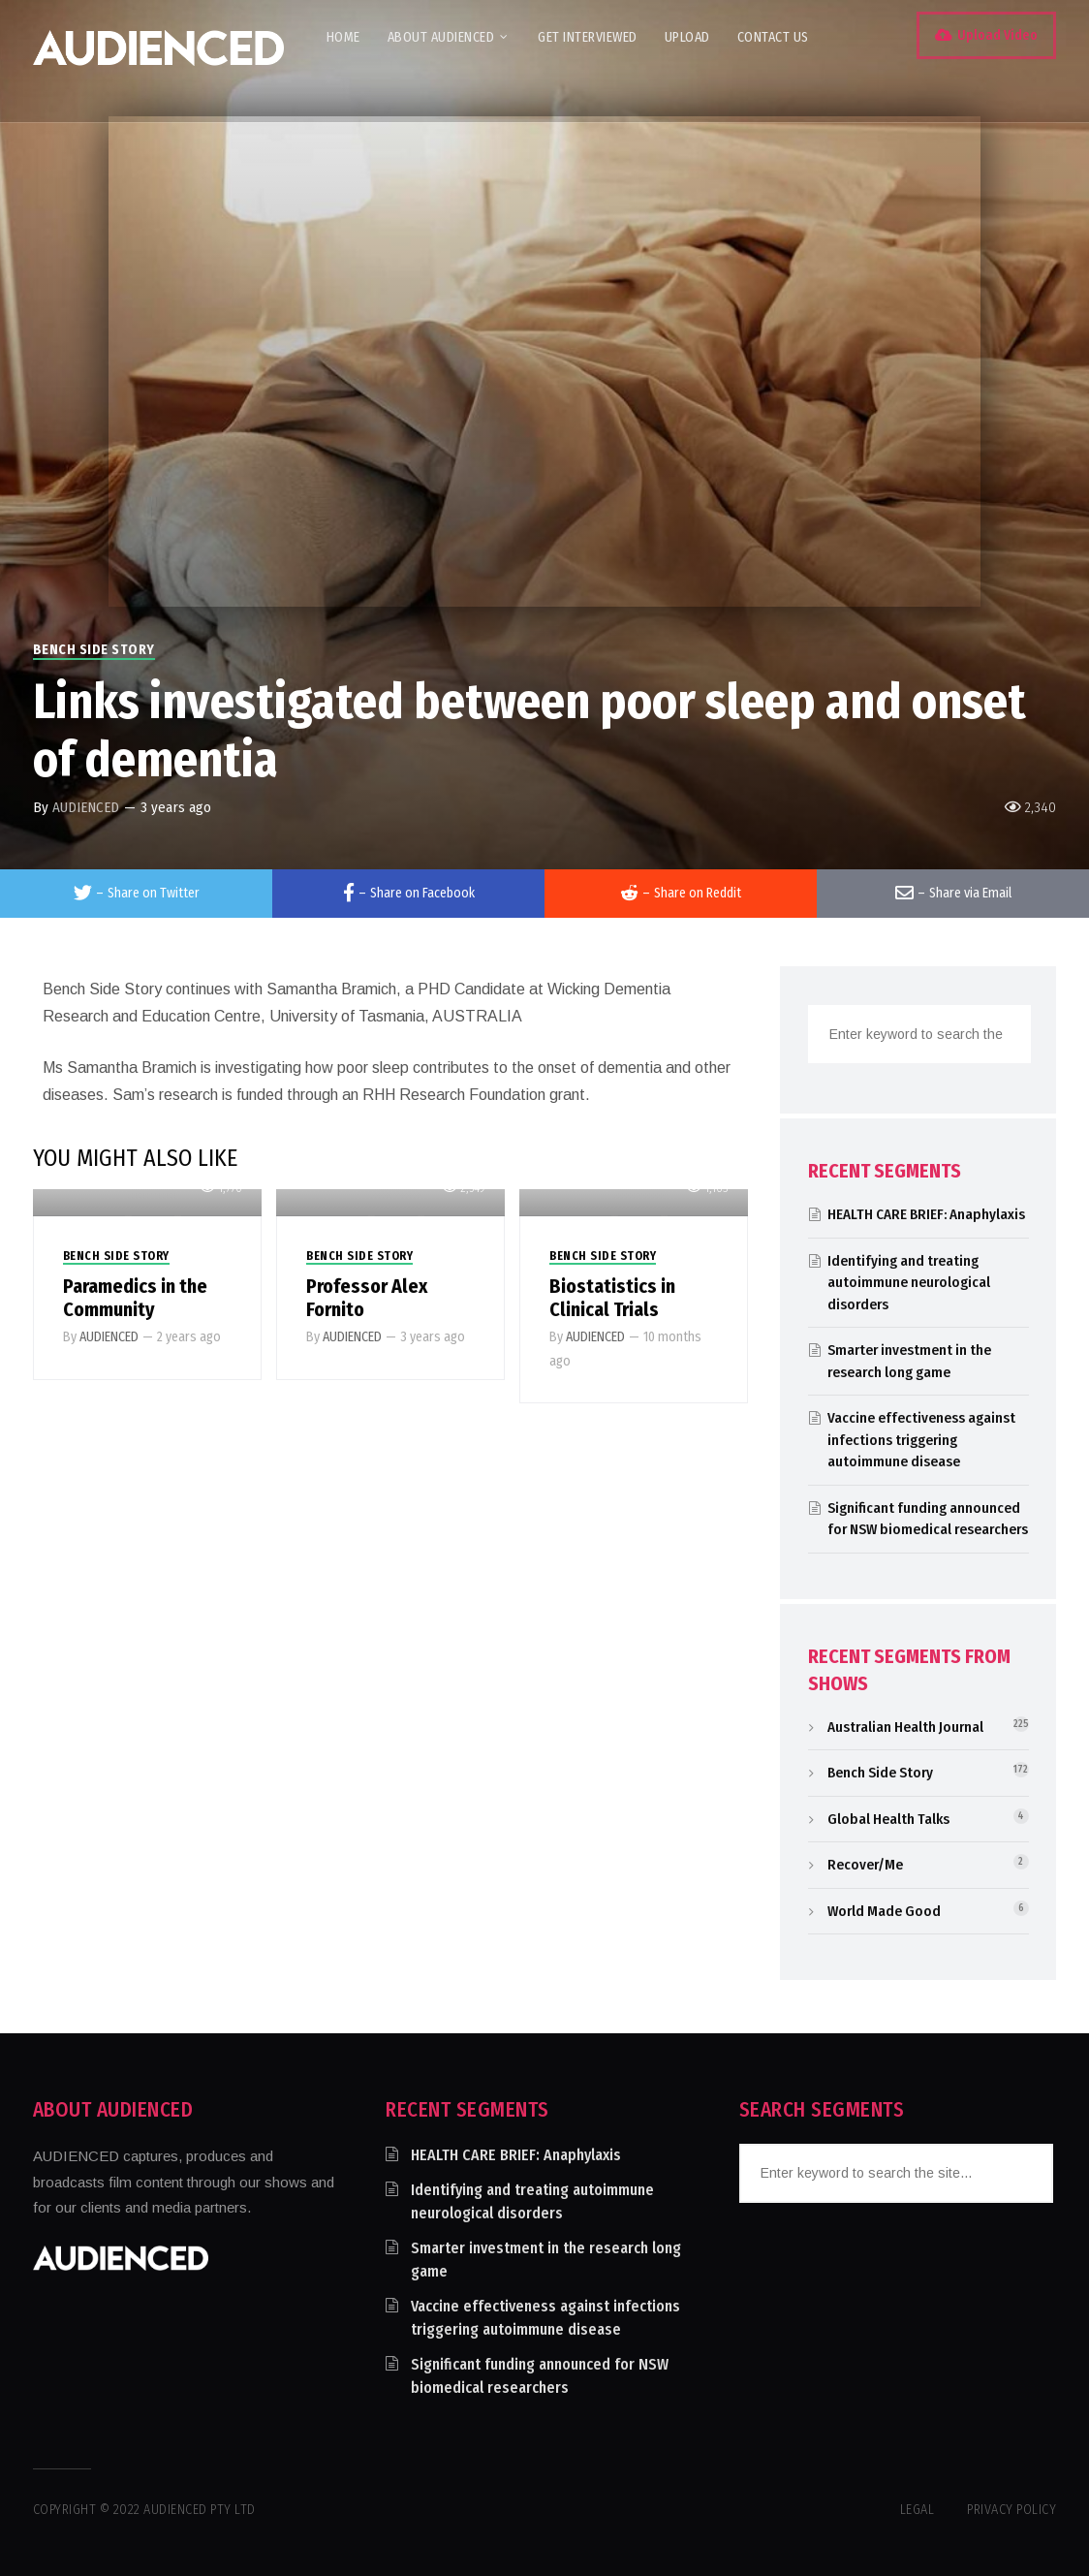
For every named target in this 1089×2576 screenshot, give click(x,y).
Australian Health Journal (905, 1727)
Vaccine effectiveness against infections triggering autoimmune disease (921, 1439)
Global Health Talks (888, 1819)
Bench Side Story (94, 650)
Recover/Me (865, 1864)
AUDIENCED (85, 807)
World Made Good (884, 1911)
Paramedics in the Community (135, 1297)
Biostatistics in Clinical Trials (612, 1297)
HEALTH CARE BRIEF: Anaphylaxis (926, 1214)
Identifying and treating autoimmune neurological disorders (908, 1282)
